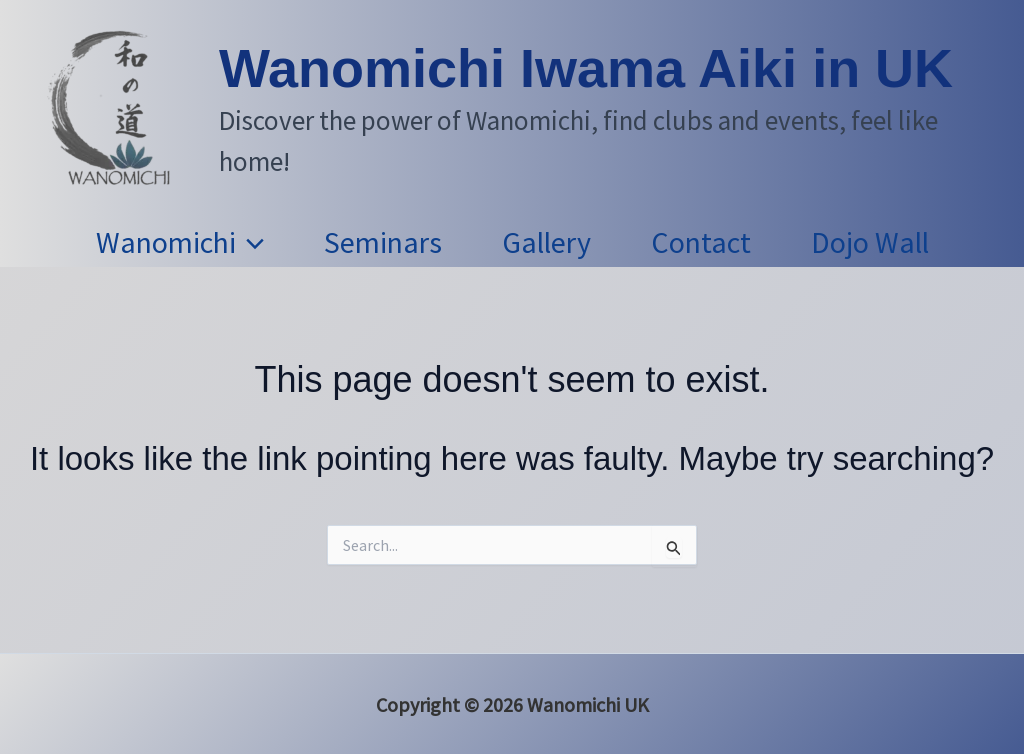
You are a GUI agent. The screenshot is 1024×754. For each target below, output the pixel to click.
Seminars (383, 242)
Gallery (546, 242)
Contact (701, 242)
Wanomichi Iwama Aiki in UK (586, 68)
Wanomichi (180, 242)
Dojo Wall (870, 242)
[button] (250, 242)
